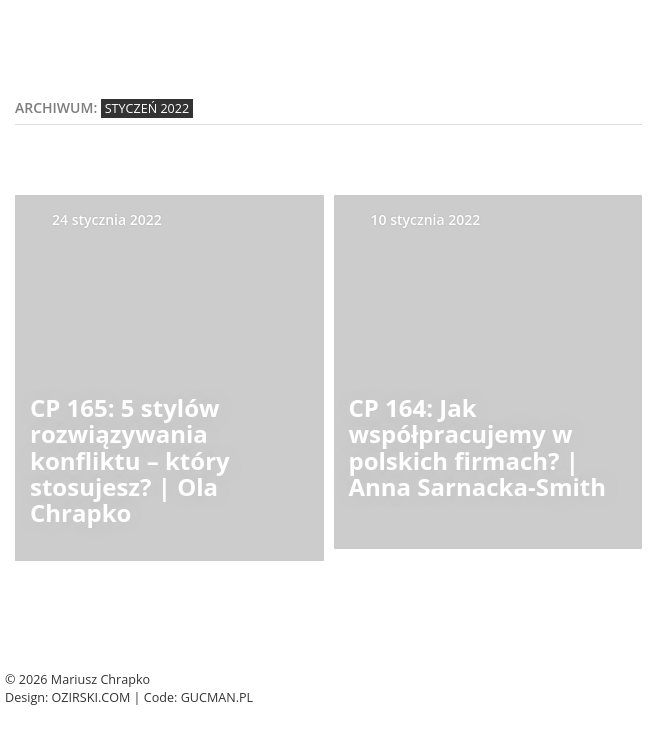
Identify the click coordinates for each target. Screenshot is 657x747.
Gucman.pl (217, 697)
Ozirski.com (91, 697)
